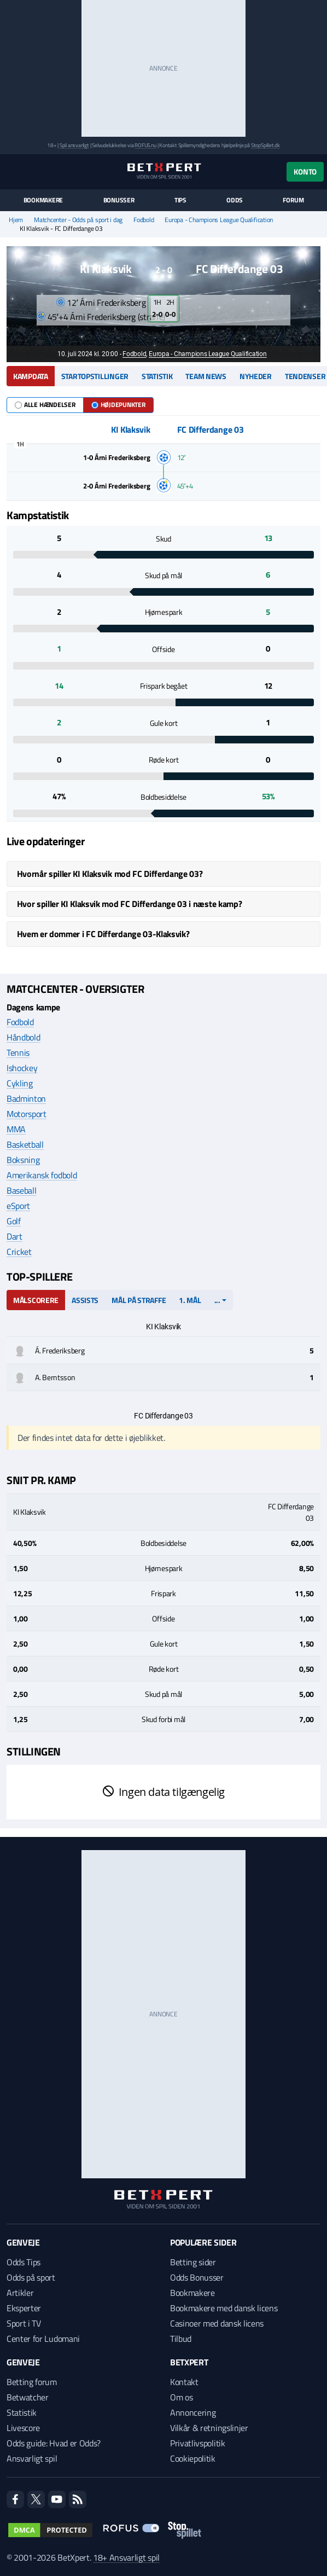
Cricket (19, 1251)
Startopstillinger (95, 376)
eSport (18, 1205)
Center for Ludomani (43, 2338)
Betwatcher (28, 2397)
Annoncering (192, 2412)
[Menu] (12, 171)
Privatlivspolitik (197, 2443)
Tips (180, 200)
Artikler (20, 2292)
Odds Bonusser (197, 2277)
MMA (16, 1129)
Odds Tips (23, 2262)
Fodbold (143, 220)
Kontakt (184, 2381)
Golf (14, 1221)
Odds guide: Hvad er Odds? (54, 2443)
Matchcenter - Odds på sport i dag (78, 220)
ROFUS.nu (145, 145)
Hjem (16, 220)
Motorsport (26, 1113)
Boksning (23, 1159)
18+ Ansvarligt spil (126, 2557)
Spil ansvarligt (74, 145)
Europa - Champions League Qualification (219, 220)
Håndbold (23, 1037)
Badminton (26, 1098)
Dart (14, 1236)
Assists (85, 1300)
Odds (234, 200)
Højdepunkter (118, 404)
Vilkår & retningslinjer (209, 2427)
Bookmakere (43, 200)
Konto (305, 171)
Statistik (157, 376)
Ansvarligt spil (32, 2458)
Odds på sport (31, 2277)
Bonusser (119, 200)
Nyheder (256, 376)
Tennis (18, 1052)
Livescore (23, 2427)
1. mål (190, 1300)
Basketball (25, 1144)
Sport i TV (24, 2323)
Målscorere (36, 1300)
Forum (293, 200)
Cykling (20, 1083)
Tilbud (180, 2338)
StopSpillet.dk (265, 145)
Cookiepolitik (192, 2458)
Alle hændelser (45, 404)
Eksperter (24, 2308)
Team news (205, 376)
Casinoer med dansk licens (217, 2323)
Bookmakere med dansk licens (223, 2308)
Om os (181, 2397)
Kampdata (30, 376)
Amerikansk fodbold (42, 1175)
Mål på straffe (139, 1300)
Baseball (21, 1190)
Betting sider (193, 2262)
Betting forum (32, 2381)
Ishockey (22, 1067)
